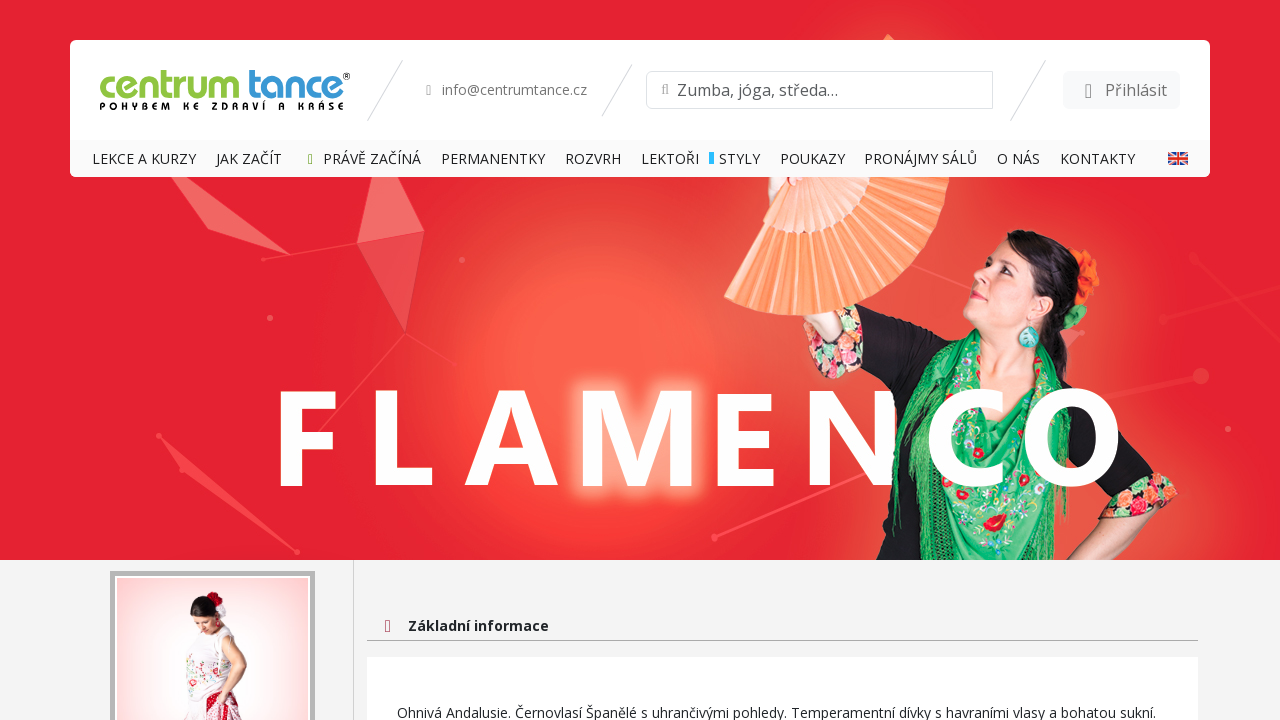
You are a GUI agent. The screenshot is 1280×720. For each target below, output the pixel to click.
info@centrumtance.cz (503, 89)
